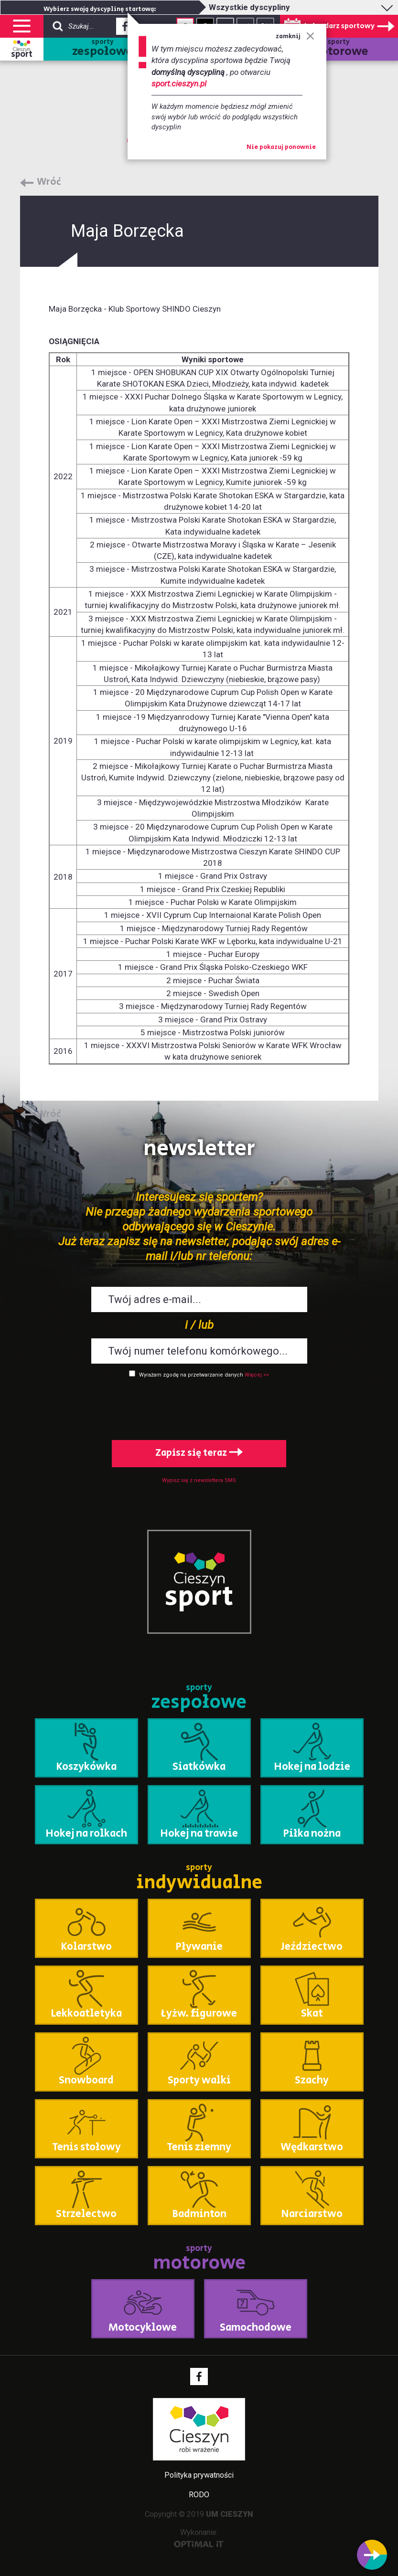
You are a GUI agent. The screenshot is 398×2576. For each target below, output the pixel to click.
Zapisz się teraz (199, 1453)
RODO (199, 2494)
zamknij (295, 36)
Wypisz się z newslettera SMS (199, 1480)
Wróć (49, 182)
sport (21, 54)
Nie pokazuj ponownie (281, 147)
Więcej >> (257, 1375)
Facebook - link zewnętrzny (125, 29)
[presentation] (199, 1407)
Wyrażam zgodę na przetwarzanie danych (191, 1375)
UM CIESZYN (229, 2514)
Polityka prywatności (199, 2475)
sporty (102, 49)
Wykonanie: (199, 2537)
